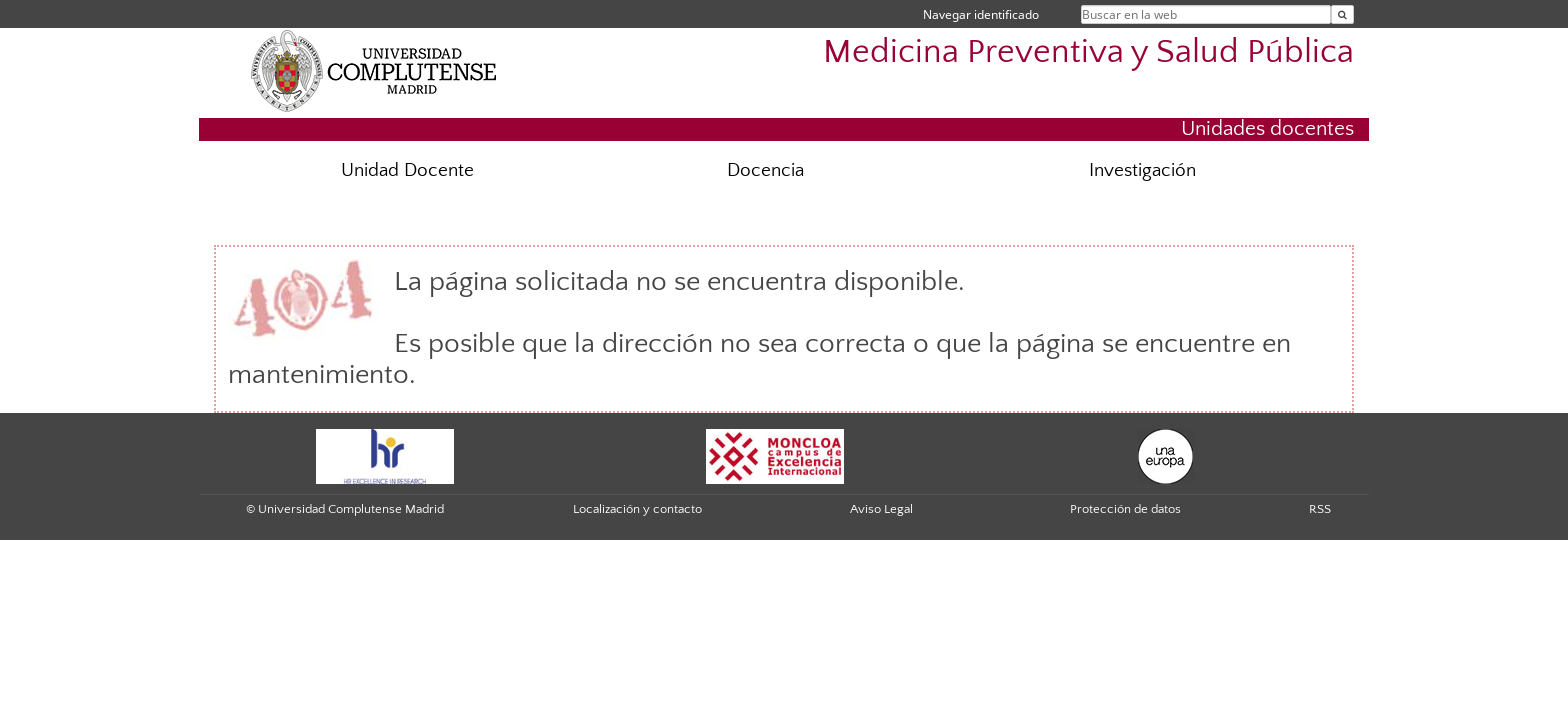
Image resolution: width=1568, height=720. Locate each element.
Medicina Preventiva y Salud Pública (1088, 52)
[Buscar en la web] (1342, 14)
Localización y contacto (637, 509)
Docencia (765, 170)
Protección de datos (1125, 509)
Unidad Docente (407, 170)
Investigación (1142, 170)
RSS (1320, 509)
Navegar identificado (981, 14)
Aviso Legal (881, 509)
